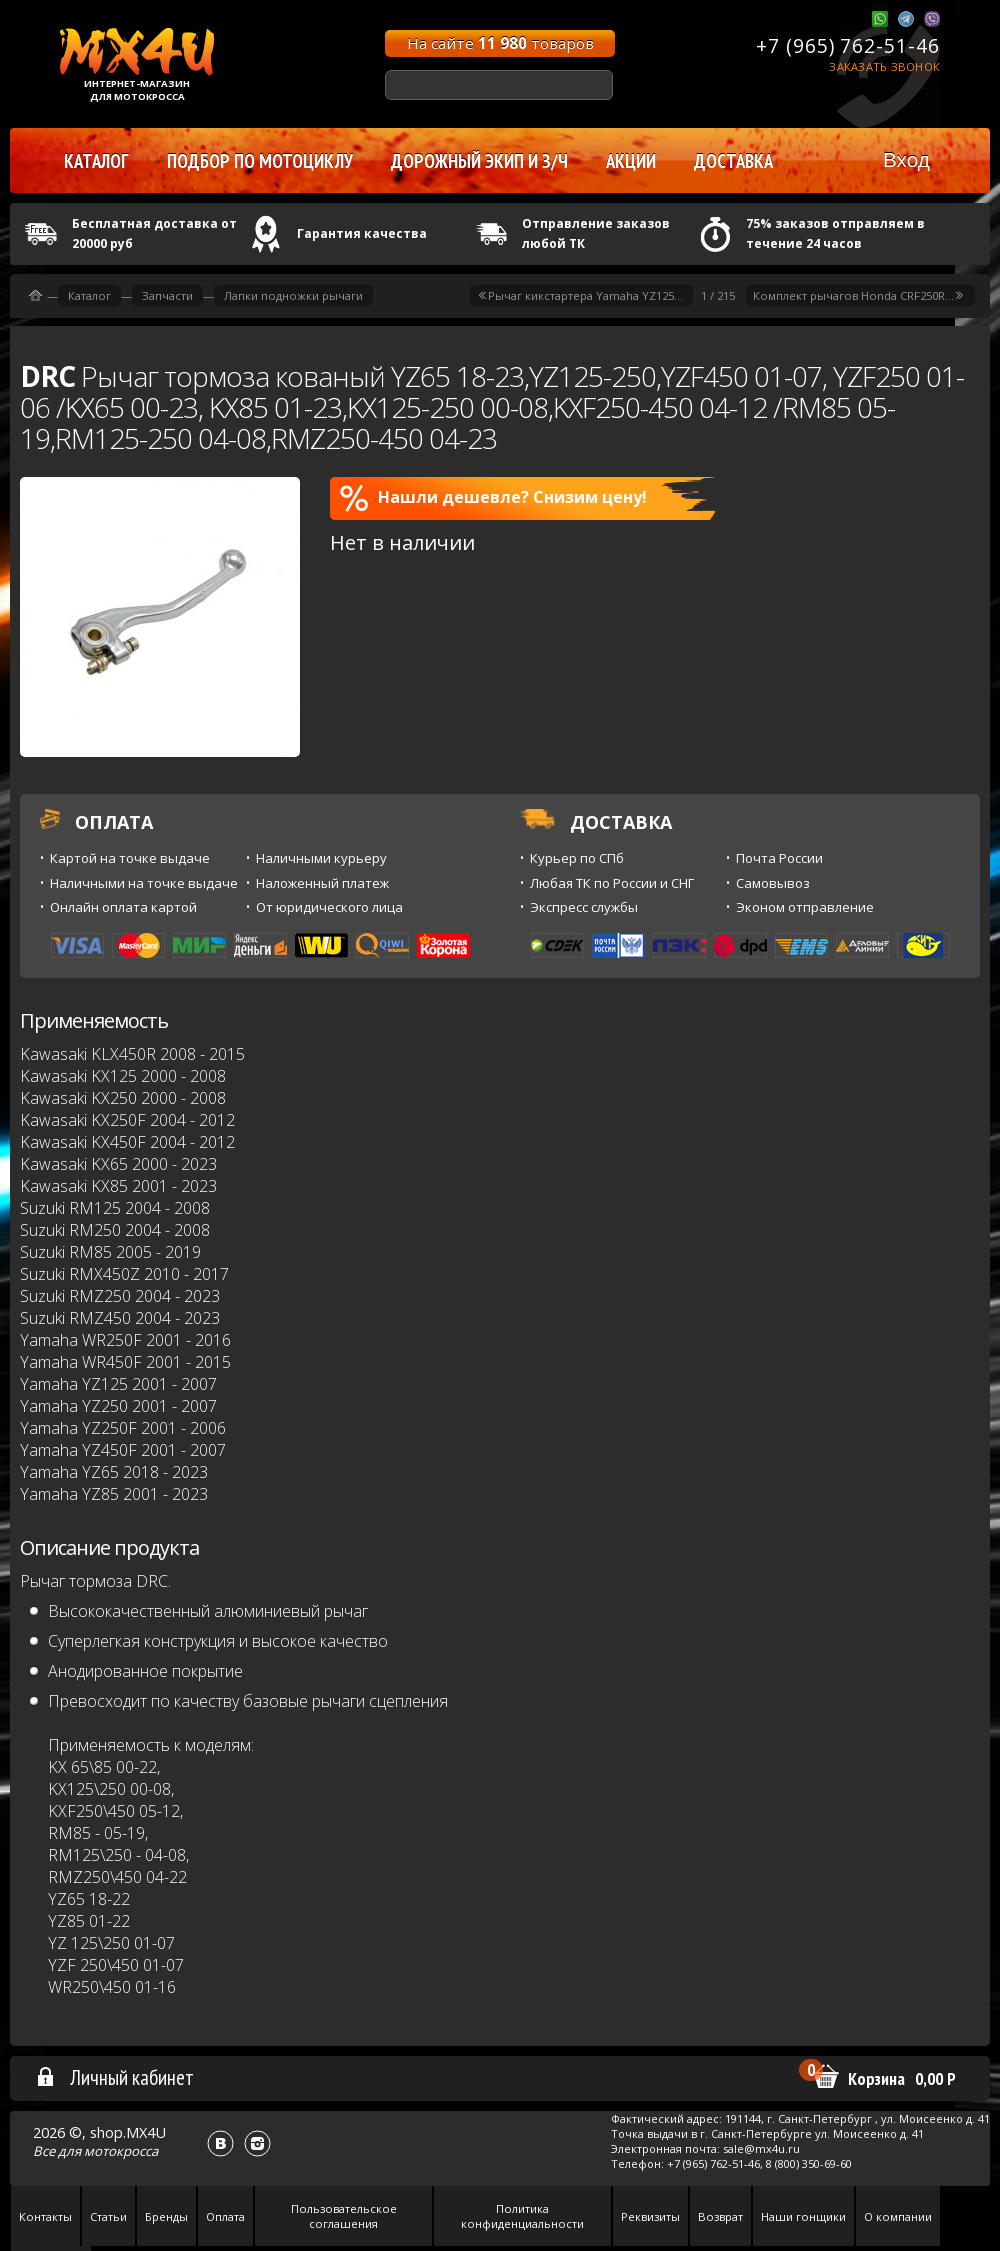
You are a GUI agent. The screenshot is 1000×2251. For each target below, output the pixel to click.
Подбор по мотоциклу (260, 161)
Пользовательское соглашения (344, 2216)
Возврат (720, 2216)
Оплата (225, 2216)
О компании (898, 2216)
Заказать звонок (884, 66)
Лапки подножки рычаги (293, 295)
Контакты (45, 2216)
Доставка (733, 161)
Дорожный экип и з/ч (479, 161)
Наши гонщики (803, 2216)
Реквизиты (650, 2216)
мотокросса (121, 2151)
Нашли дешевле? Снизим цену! (493, 498)
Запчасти (167, 295)
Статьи (108, 2216)
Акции (631, 161)
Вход (906, 159)
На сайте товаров (500, 43)
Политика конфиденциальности (522, 2216)
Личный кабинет (114, 2077)
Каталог (89, 295)
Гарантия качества (362, 233)
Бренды (166, 2216)
